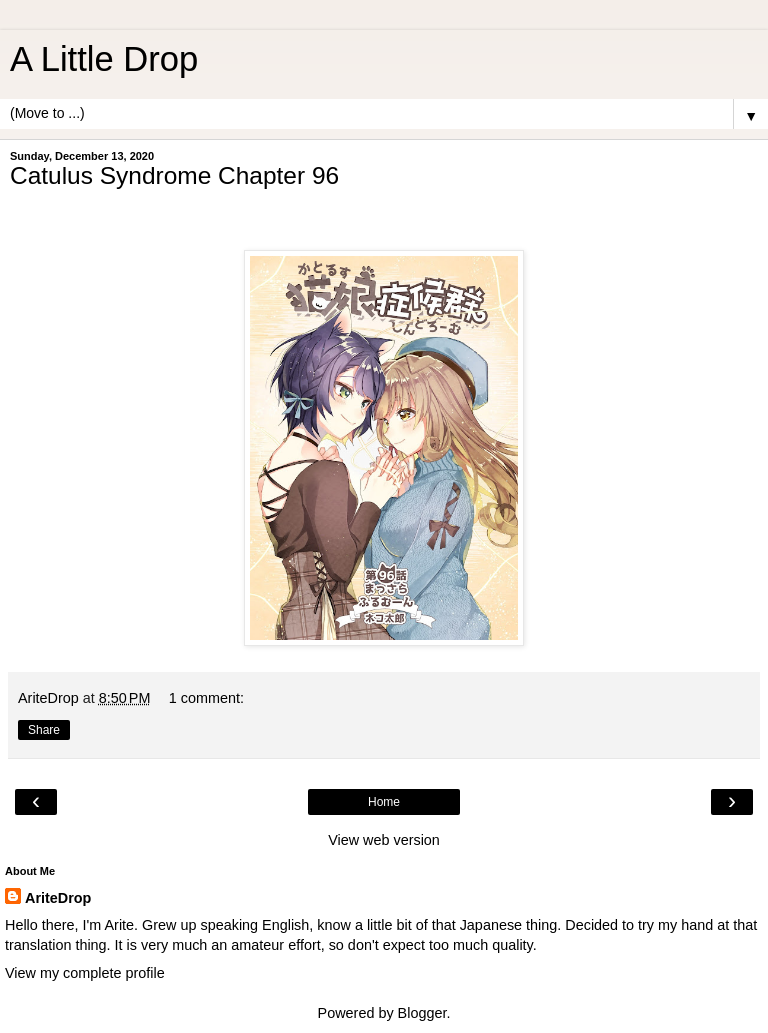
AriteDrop (58, 898)
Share (44, 730)
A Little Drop (104, 59)
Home (384, 802)
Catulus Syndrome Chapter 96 (174, 175)
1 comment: (206, 698)
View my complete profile (85, 973)
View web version (384, 840)
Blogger (422, 1013)
